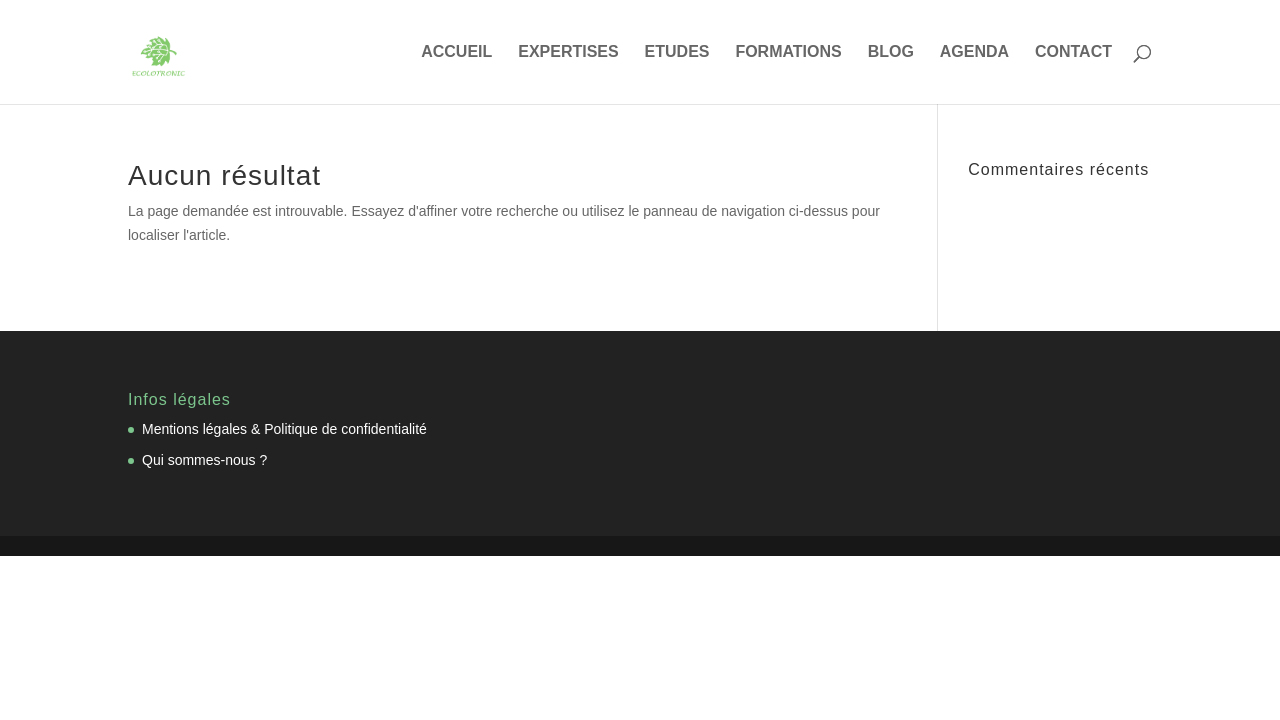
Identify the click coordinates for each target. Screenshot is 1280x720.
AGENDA (974, 52)
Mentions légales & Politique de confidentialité (284, 429)
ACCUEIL (456, 52)
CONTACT (1073, 52)
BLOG (891, 52)
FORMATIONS (788, 52)
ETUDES (677, 52)
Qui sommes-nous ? (204, 460)
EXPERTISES (568, 52)
